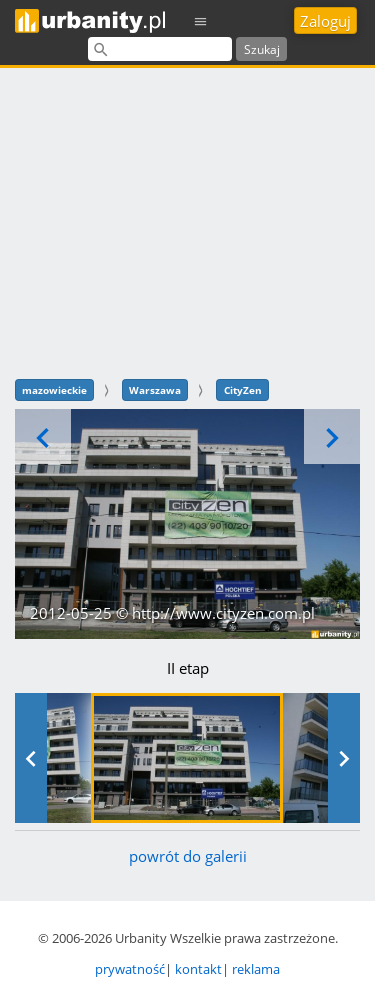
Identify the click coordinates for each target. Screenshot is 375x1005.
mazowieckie (54, 390)
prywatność (130, 969)
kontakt (198, 969)
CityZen (243, 390)
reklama (256, 969)
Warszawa (155, 390)
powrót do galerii (188, 856)
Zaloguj (325, 21)
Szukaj (262, 49)
